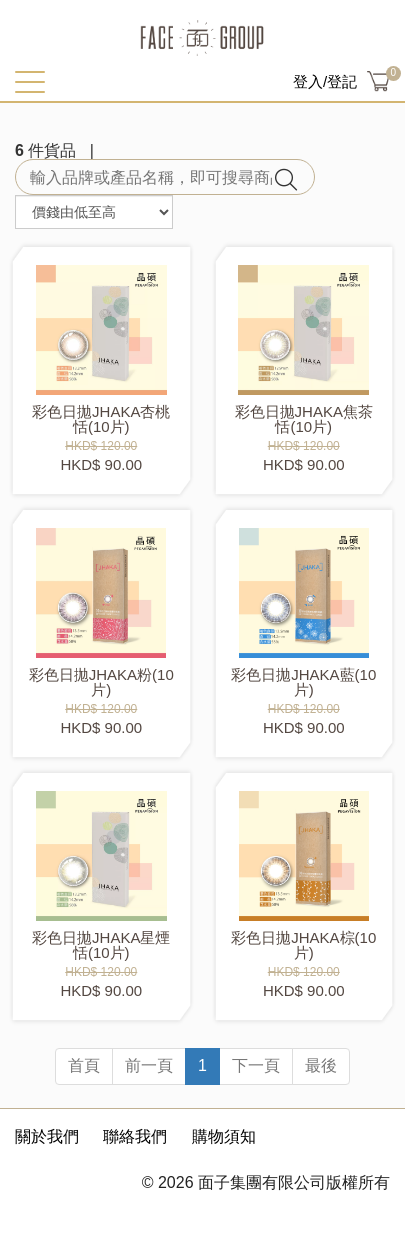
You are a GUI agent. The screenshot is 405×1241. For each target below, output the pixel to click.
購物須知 (224, 1136)
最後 (321, 1065)
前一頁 (149, 1065)
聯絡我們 (135, 1136)
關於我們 (47, 1136)
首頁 (84, 1065)
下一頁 (256, 1065)
